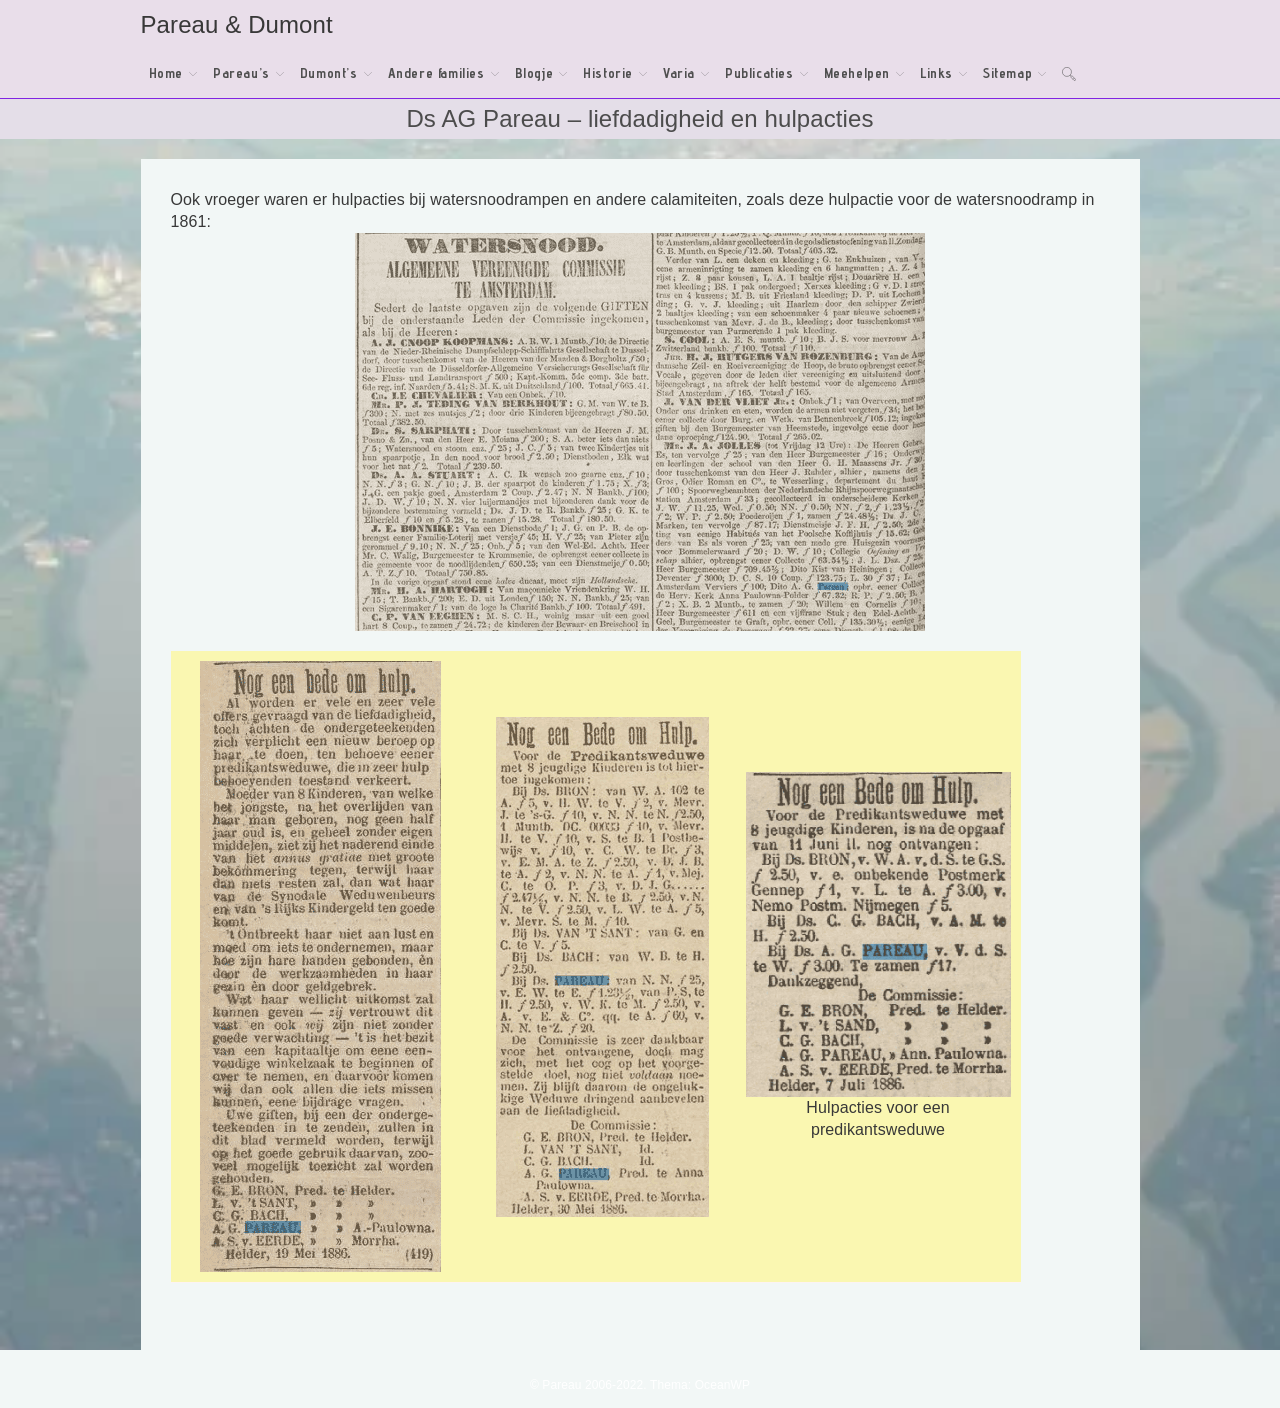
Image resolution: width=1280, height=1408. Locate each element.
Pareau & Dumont (237, 24)
